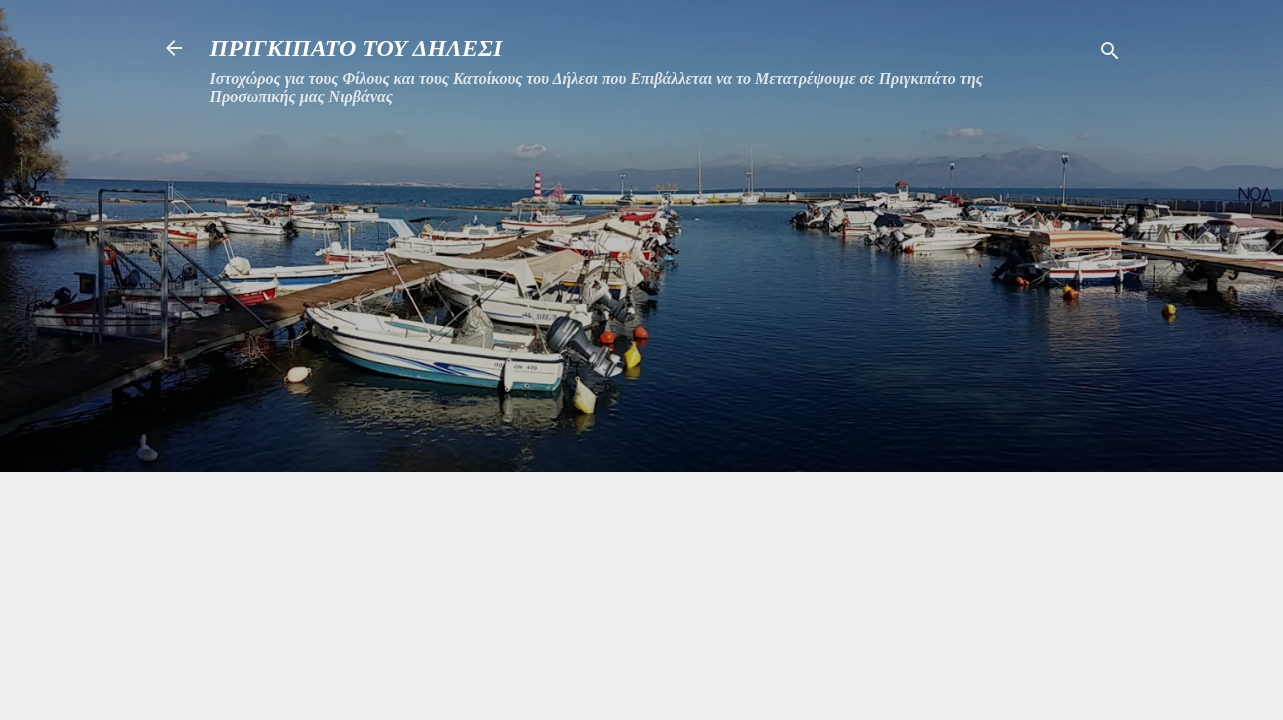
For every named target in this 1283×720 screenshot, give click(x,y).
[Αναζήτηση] (1110, 54)
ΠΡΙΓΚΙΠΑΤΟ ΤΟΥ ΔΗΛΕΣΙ (356, 48)
